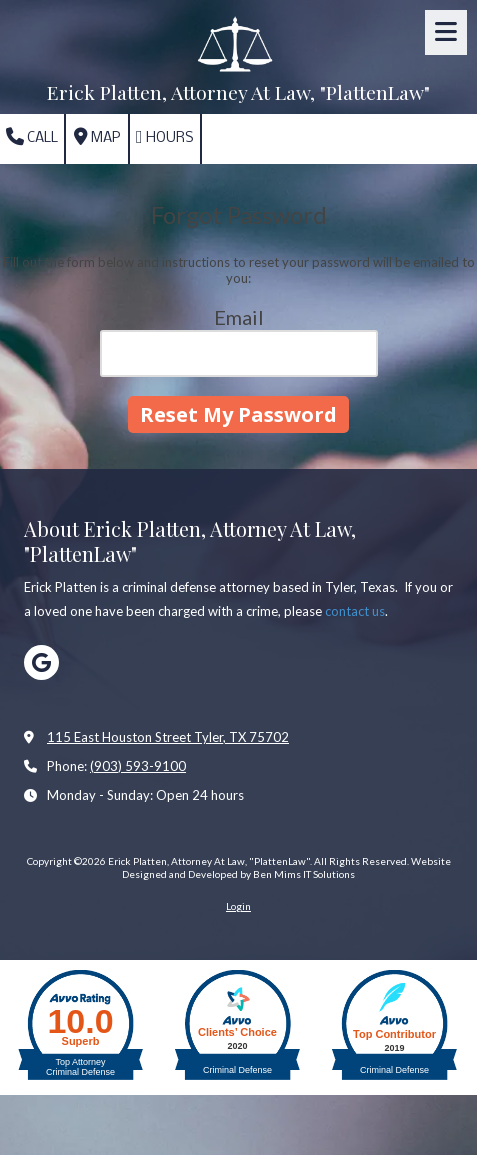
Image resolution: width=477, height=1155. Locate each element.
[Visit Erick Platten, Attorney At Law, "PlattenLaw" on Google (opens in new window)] (41, 662)
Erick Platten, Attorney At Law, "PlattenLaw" (238, 92)
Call (32, 137)
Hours (165, 137)
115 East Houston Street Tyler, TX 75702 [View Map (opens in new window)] (168, 737)
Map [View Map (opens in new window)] (97, 137)
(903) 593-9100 (138, 766)
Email (239, 317)
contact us (355, 611)
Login (238, 906)
